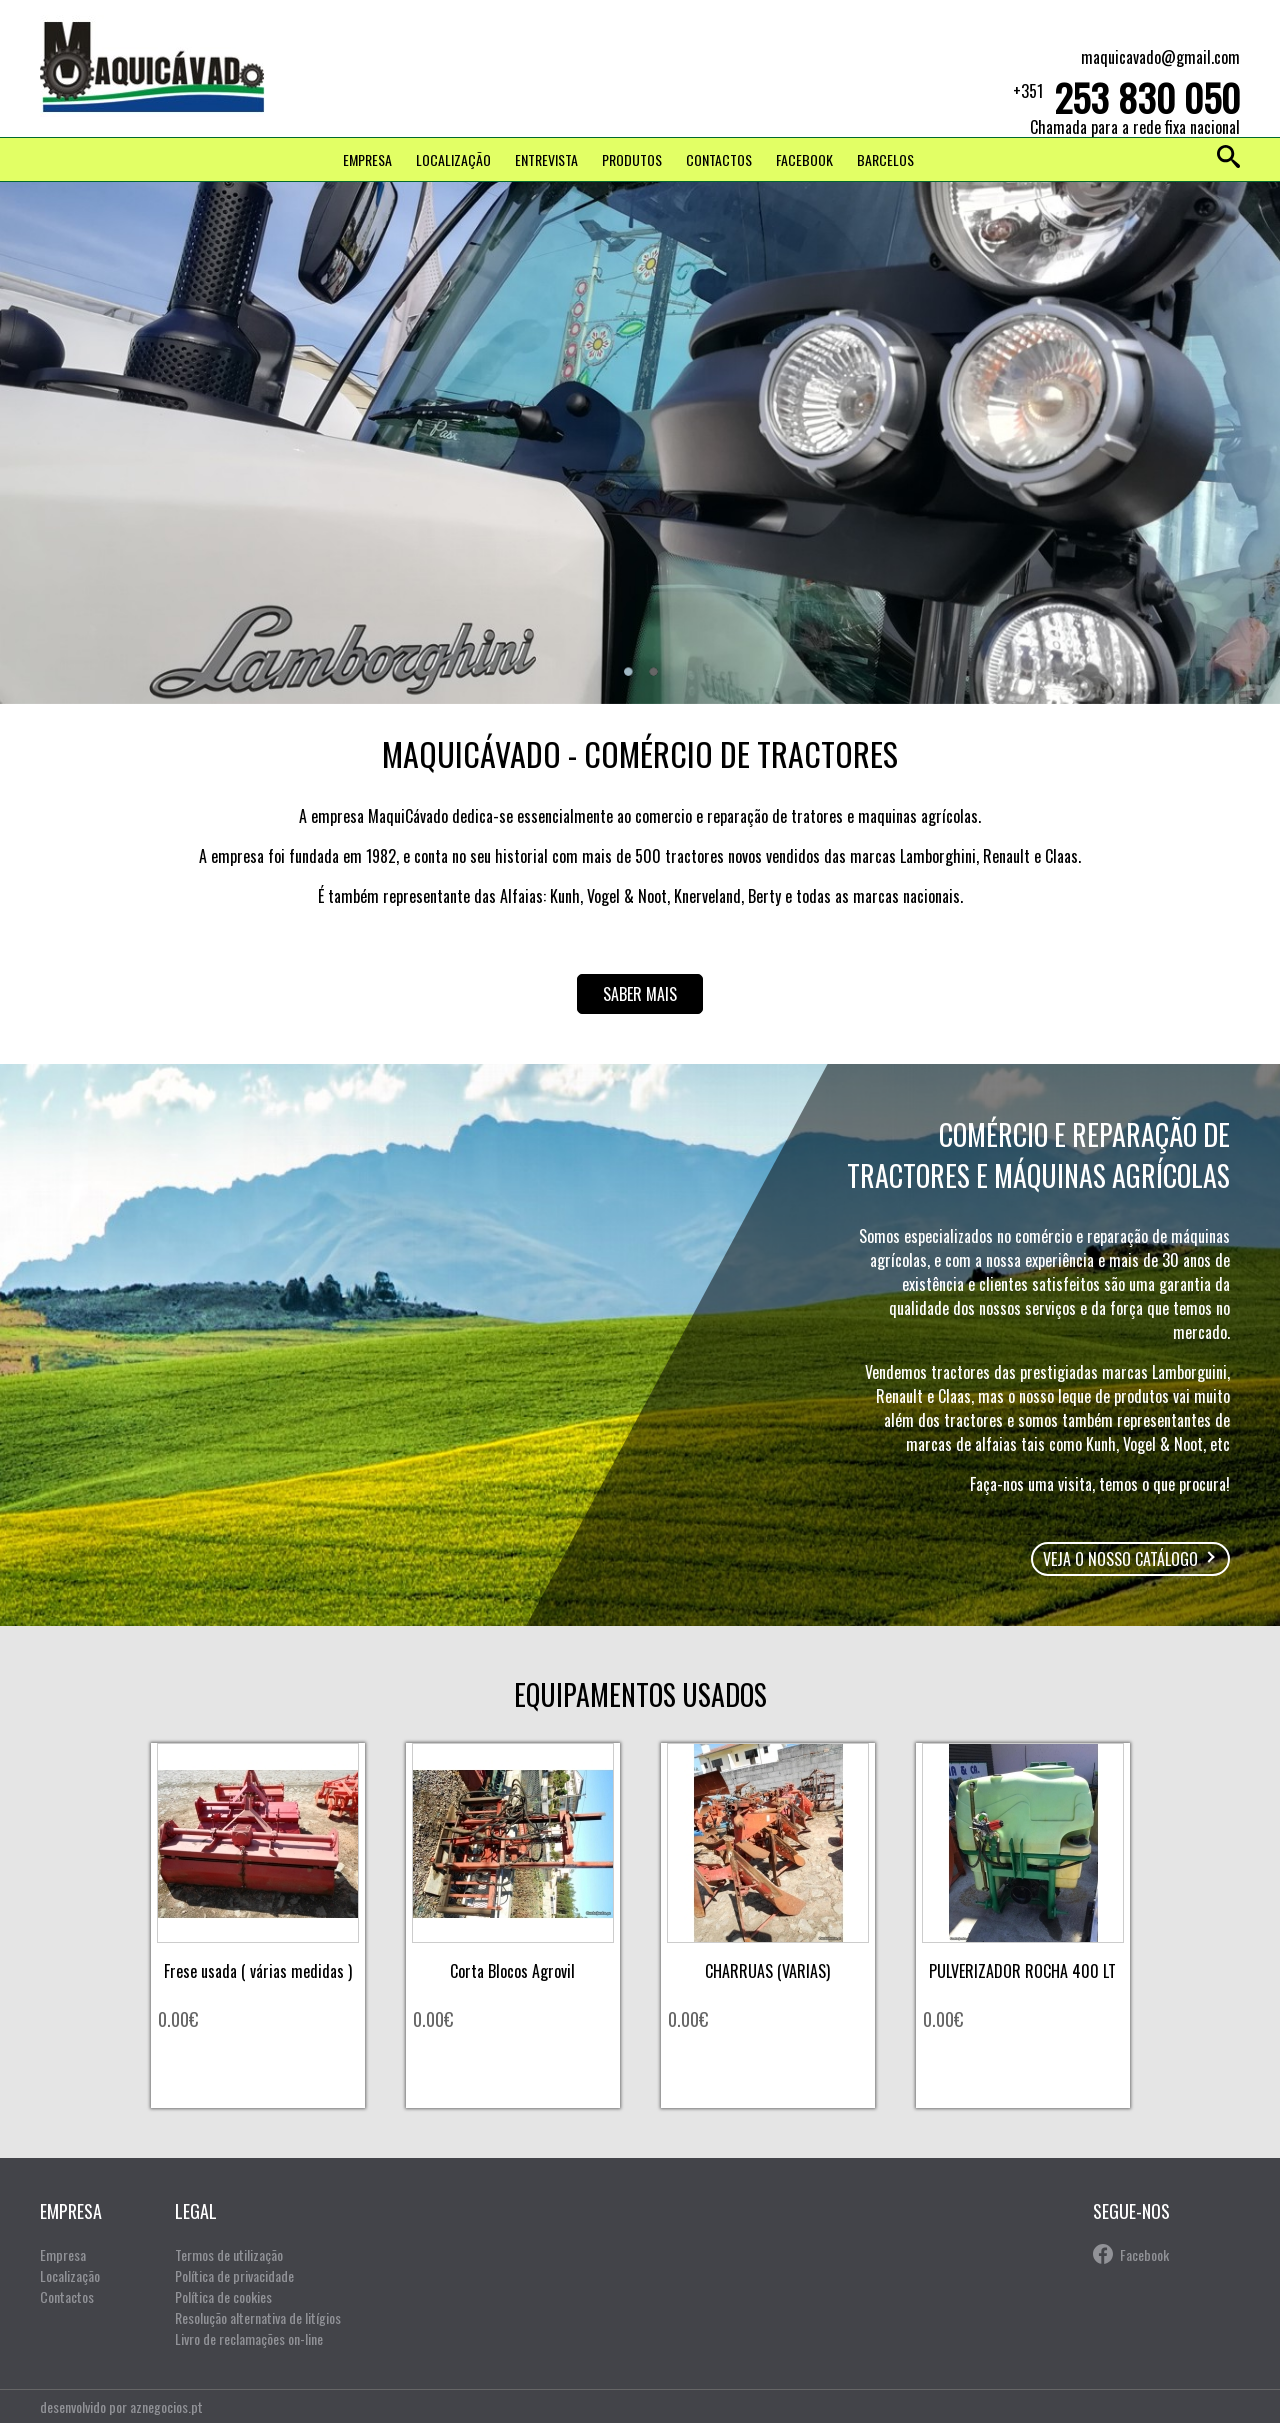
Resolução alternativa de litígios (258, 2317)
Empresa (367, 159)
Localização (453, 159)
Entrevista (546, 159)
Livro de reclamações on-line (249, 2338)
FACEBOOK (804, 159)
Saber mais (640, 994)
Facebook (1144, 2254)
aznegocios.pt (166, 2406)
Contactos (719, 159)
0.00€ (178, 2019)
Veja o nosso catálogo (1120, 1559)
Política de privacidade (234, 2275)
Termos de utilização (229, 2254)
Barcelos (885, 159)
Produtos (632, 159)
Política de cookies (223, 2296)
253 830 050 (1147, 97)
